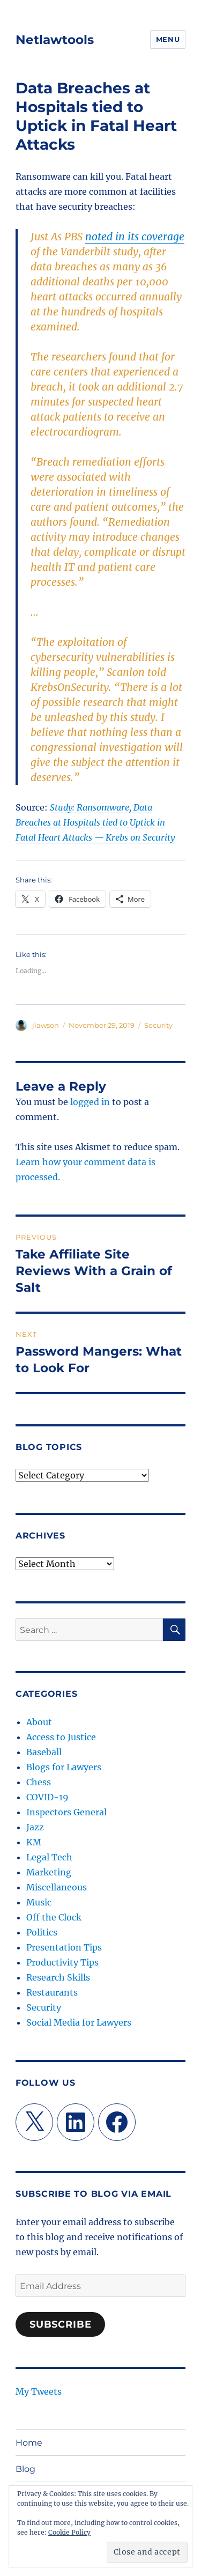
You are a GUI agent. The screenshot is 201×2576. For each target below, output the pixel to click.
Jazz (35, 1827)
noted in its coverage (134, 236)
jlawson (45, 1025)
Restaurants (52, 1992)
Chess (38, 1782)
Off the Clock (53, 1917)
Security (158, 1025)
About (39, 1722)
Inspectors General (66, 1812)
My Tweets (39, 2391)
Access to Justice (61, 1737)
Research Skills (58, 1977)
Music (38, 1902)
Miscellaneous (56, 1887)
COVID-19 (47, 1797)
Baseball (44, 1752)
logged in (90, 1101)
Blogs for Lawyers (63, 1767)
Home (29, 2443)
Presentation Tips (64, 1947)
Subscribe (60, 2324)
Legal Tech (49, 1857)
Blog (25, 2469)
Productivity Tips (62, 1962)
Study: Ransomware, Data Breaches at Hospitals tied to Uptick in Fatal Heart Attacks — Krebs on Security (95, 822)
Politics (41, 1932)
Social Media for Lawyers (78, 2022)
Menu (168, 39)
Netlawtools (55, 39)
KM (33, 1842)
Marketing (48, 1872)
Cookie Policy (69, 2532)
